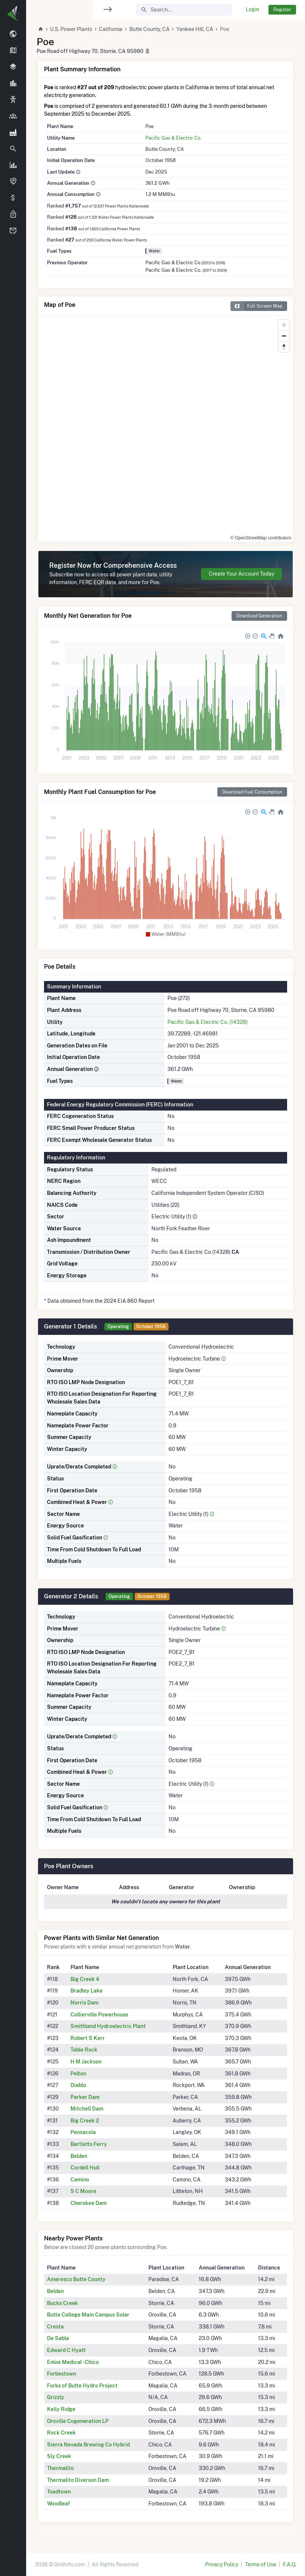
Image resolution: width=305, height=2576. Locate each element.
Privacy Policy (221, 2564)
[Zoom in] (284, 325)
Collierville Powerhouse (99, 2015)
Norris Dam (84, 2003)
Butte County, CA (149, 29)
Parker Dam (85, 2097)
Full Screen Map (256, 306)
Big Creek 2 (84, 2121)
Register (282, 9)
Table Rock (83, 2050)
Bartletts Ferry (88, 2144)
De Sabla (58, 2338)
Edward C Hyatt (66, 2350)
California (110, 29)
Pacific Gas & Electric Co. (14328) (207, 1022)
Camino (79, 2180)
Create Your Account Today (241, 574)
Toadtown (59, 2492)
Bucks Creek (62, 2303)
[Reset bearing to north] (284, 346)
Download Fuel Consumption (252, 792)
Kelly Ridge (61, 2409)
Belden (78, 2156)
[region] (13, 1283)
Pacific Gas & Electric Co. (173, 138)
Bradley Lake (86, 1991)
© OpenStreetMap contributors (260, 538)
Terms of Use (260, 2564)
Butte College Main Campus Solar (88, 2315)
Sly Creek (59, 2456)
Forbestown (61, 2374)
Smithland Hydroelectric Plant (108, 2026)
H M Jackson (85, 2062)
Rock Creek (61, 2433)
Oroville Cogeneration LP (78, 2421)
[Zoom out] (284, 335)
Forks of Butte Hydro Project (82, 2386)
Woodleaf (58, 2504)
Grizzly (55, 2397)
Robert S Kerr (87, 2038)
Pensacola (83, 2132)
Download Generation (259, 616)
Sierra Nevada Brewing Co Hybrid (88, 2445)
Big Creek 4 (84, 1979)
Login (252, 9)
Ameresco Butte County (76, 2279)
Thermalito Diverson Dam (78, 2480)
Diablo (78, 2085)
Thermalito (60, 2468)
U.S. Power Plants (71, 29)
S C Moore (83, 2191)
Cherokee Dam (88, 2203)
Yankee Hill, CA (194, 29)
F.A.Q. (289, 2564)
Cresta (55, 2327)
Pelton (78, 2074)
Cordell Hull (85, 2168)
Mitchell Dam (86, 2109)
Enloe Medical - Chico (73, 2362)
